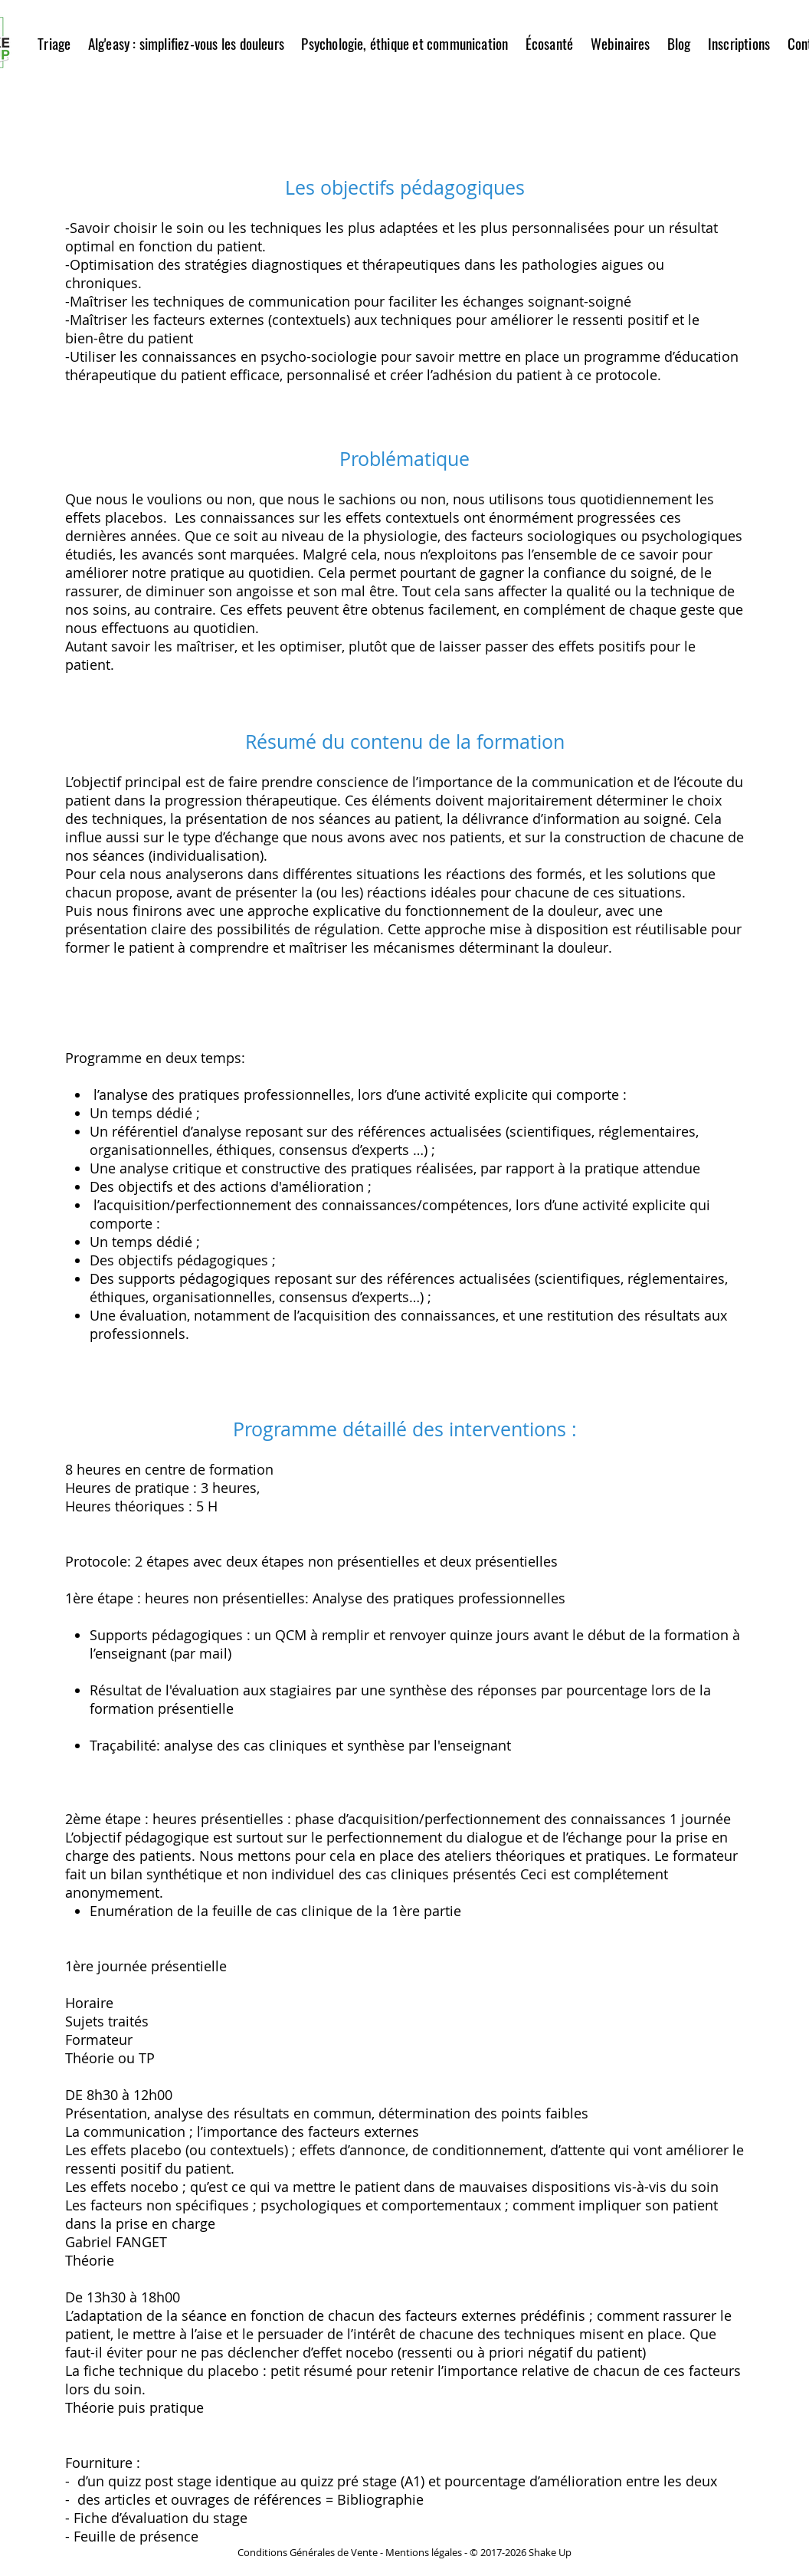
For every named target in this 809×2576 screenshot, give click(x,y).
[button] (186, 43)
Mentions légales (423, 2552)
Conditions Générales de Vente (307, 2552)
